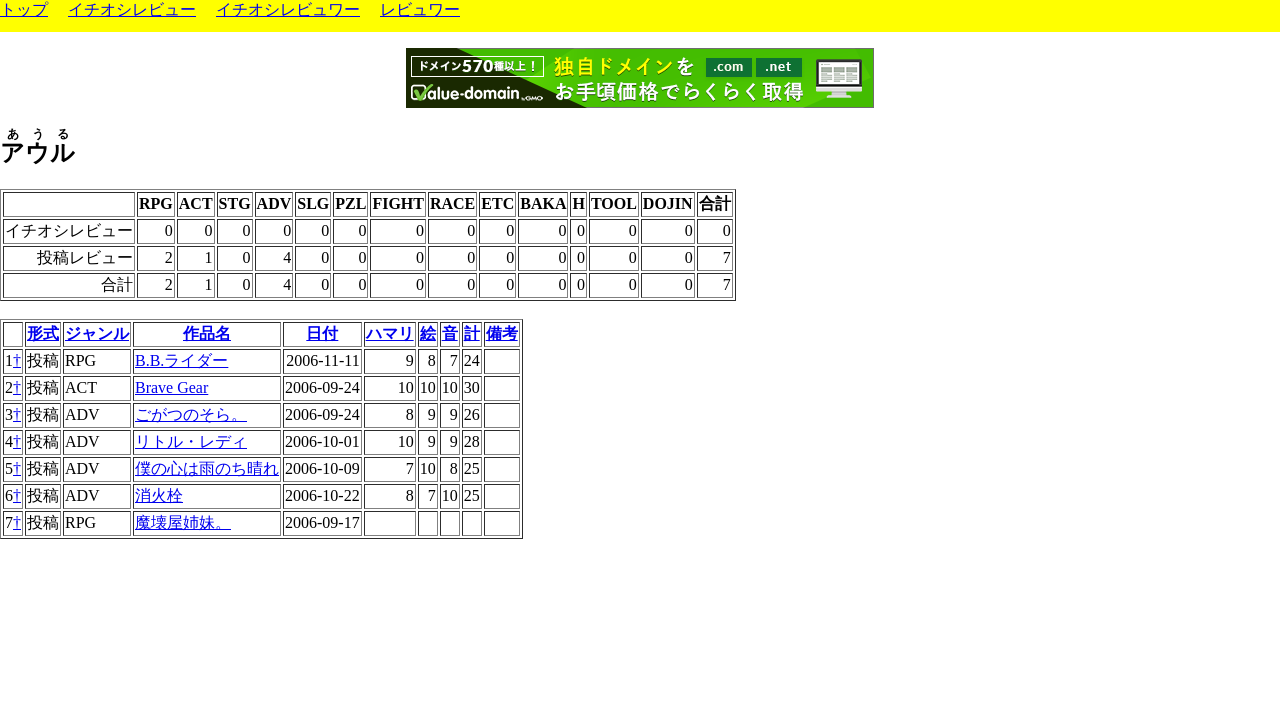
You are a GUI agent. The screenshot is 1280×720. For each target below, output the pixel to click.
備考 (502, 333)
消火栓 (159, 495)
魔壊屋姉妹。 (183, 522)
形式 (43, 333)
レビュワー (420, 9)
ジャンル (97, 333)
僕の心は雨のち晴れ (207, 468)
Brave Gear (171, 387)
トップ (24, 9)
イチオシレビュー (132, 9)
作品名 (207, 333)
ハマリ (390, 333)
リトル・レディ (191, 441)
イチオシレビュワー (288, 9)
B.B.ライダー (181, 360)
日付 (322, 333)
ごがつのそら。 (191, 414)
